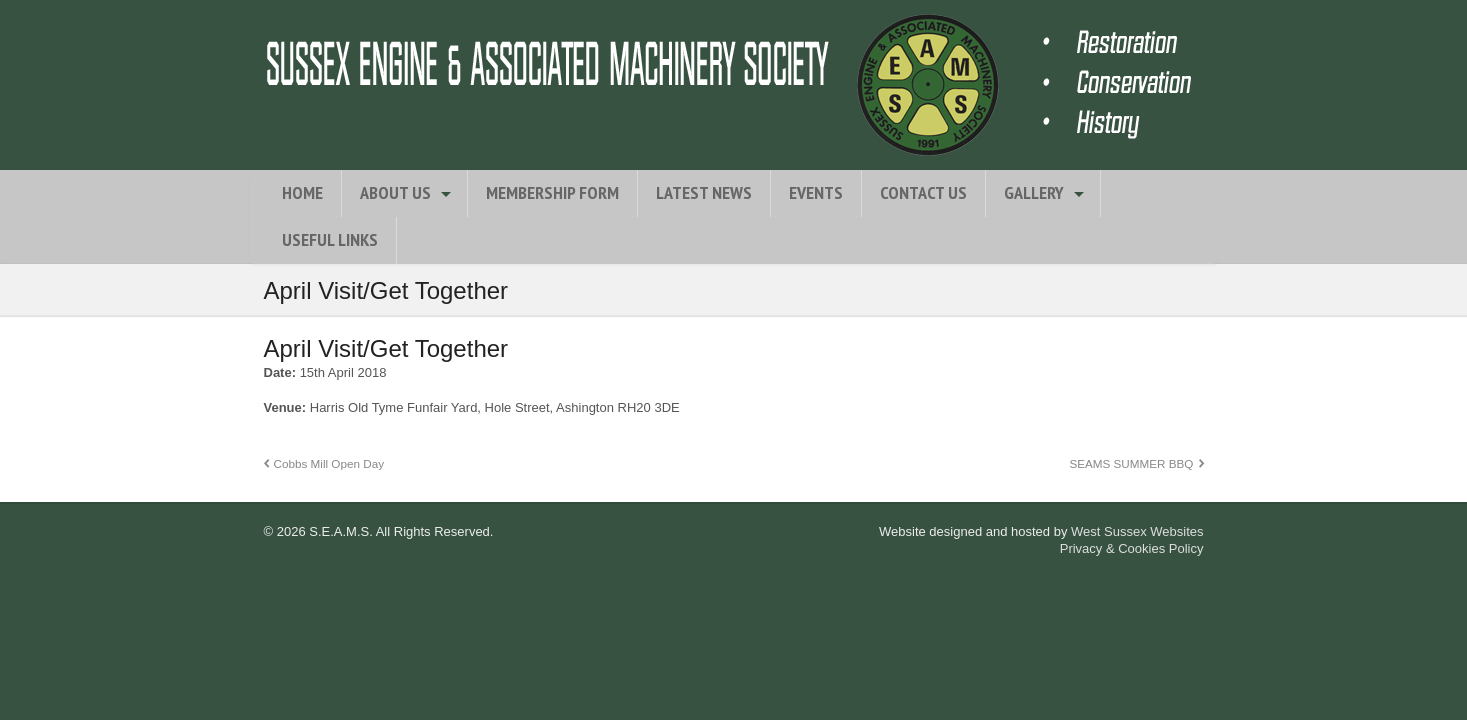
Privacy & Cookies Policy (1132, 548)
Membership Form (552, 192)
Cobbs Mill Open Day (329, 463)
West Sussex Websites (1137, 531)
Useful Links (330, 239)
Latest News (704, 192)
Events (816, 192)
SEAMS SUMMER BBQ (1131, 463)
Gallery (1034, 192)
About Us (395, 192)
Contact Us (923, 192)
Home (302, 192)
